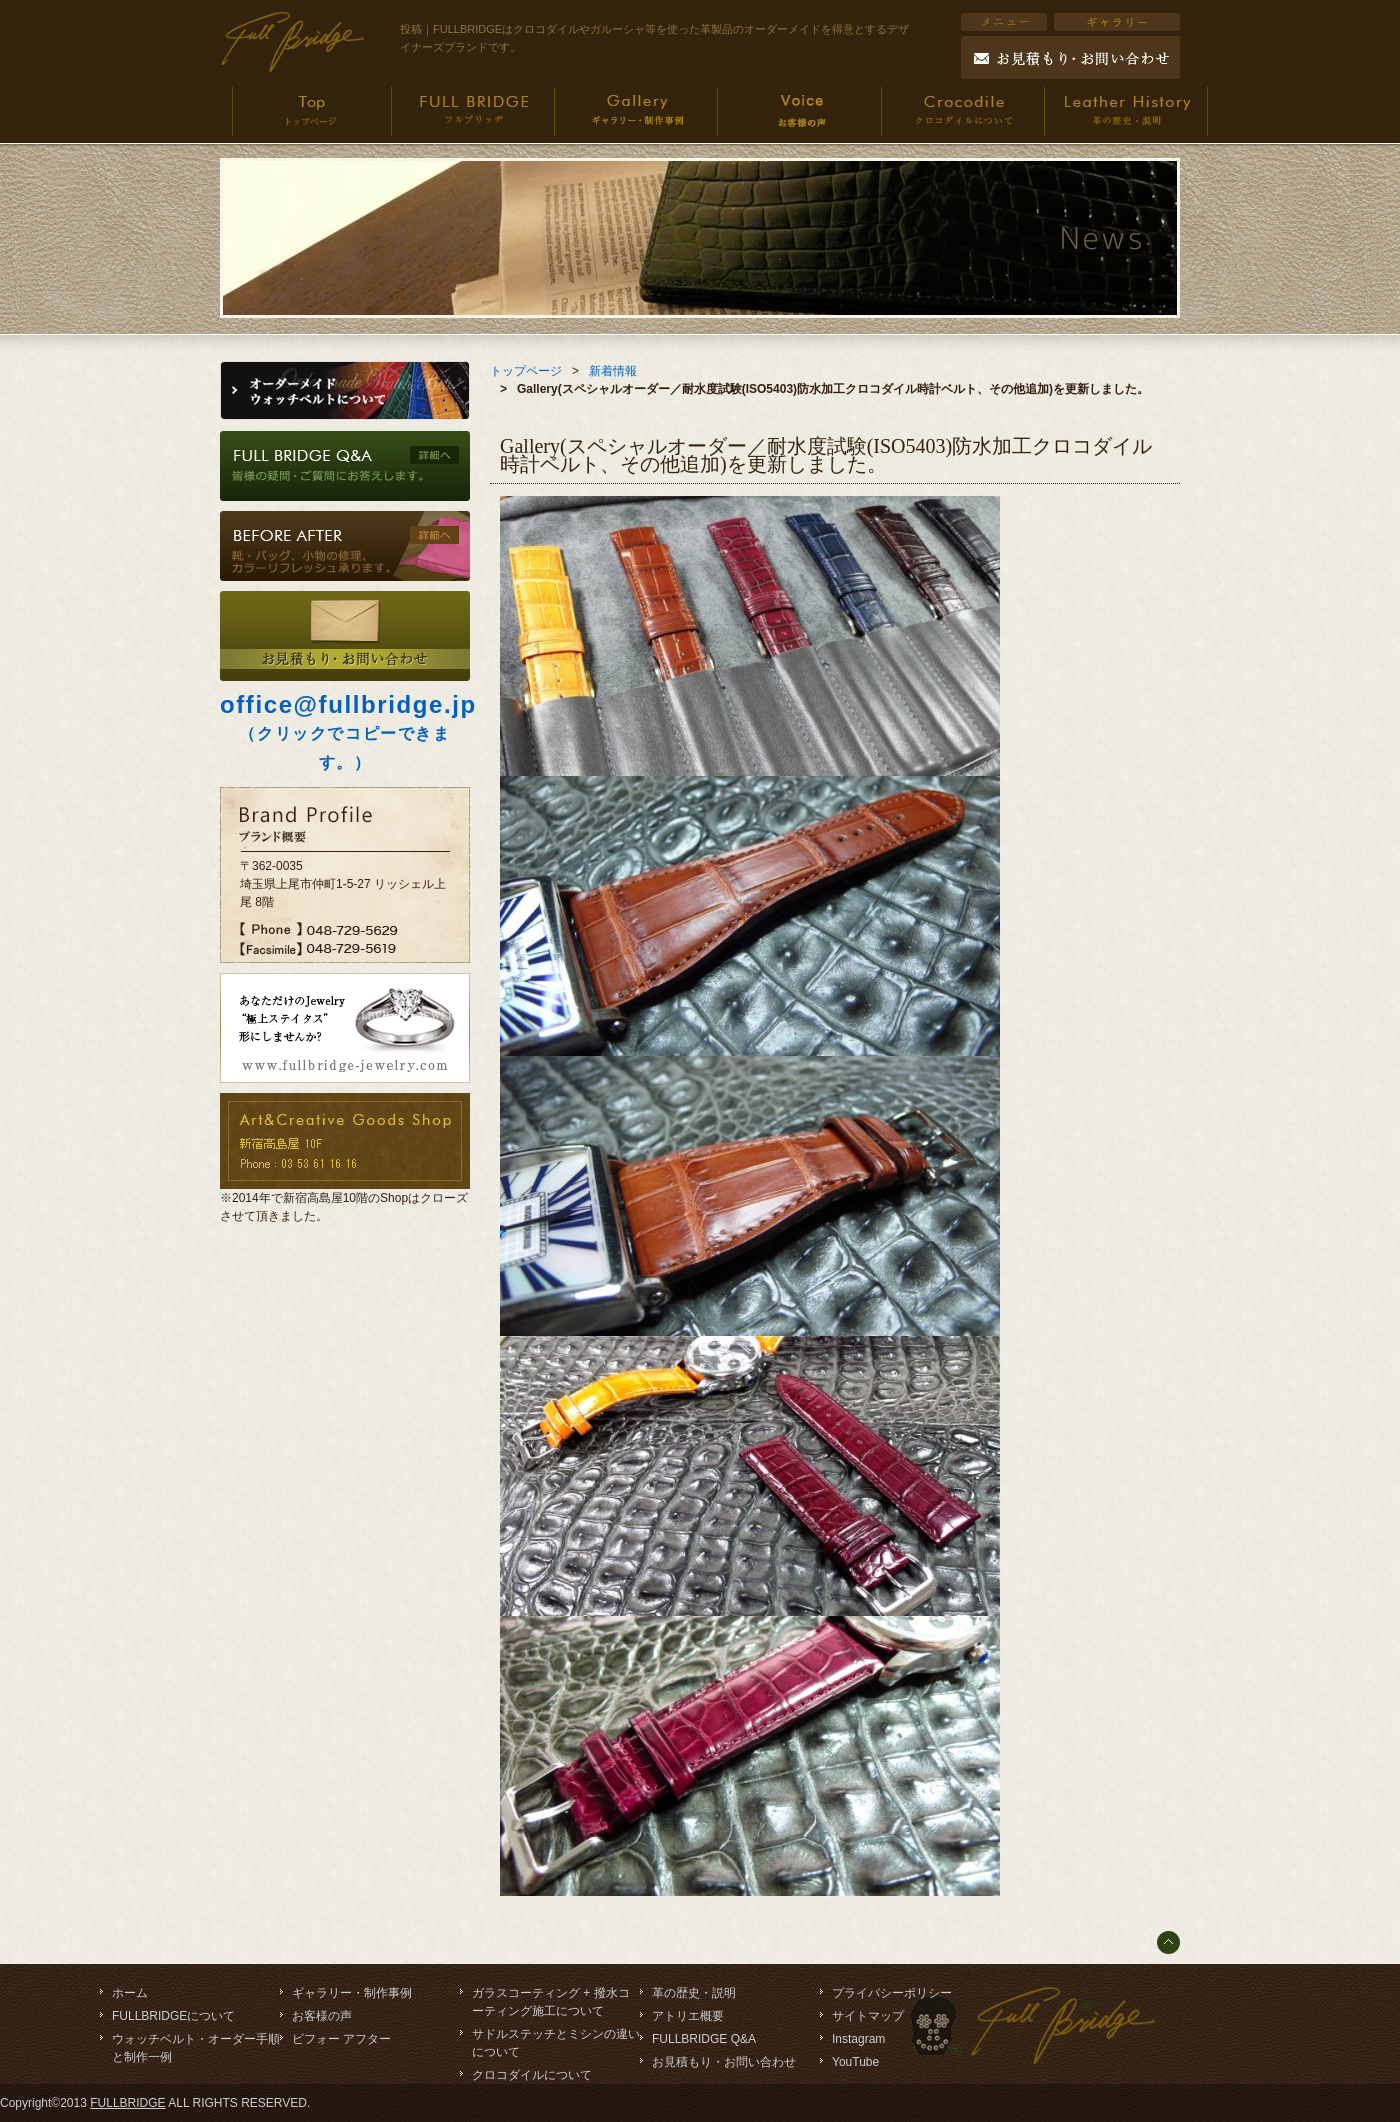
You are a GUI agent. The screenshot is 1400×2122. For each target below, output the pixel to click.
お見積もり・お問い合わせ (724, 2062)
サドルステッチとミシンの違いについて (556, 2043)
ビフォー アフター (341, 2039)
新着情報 (613, 371)
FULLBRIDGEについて (173, 2016)
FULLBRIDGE (127, 2103)
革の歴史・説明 (694, 1993)
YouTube (855, 2062)
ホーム (130, 1993)
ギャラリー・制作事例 (352, 1993)
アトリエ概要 (688, 2016)
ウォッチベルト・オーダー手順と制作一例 (196, 2048)
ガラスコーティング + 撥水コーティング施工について (551, 2002)
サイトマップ (868, 2016)
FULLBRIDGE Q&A (704, 2039)
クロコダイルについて (532, 2075)
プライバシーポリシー (892, 1993)
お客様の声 (322, 2016)
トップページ (526, 371)
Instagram (858, 2039)
